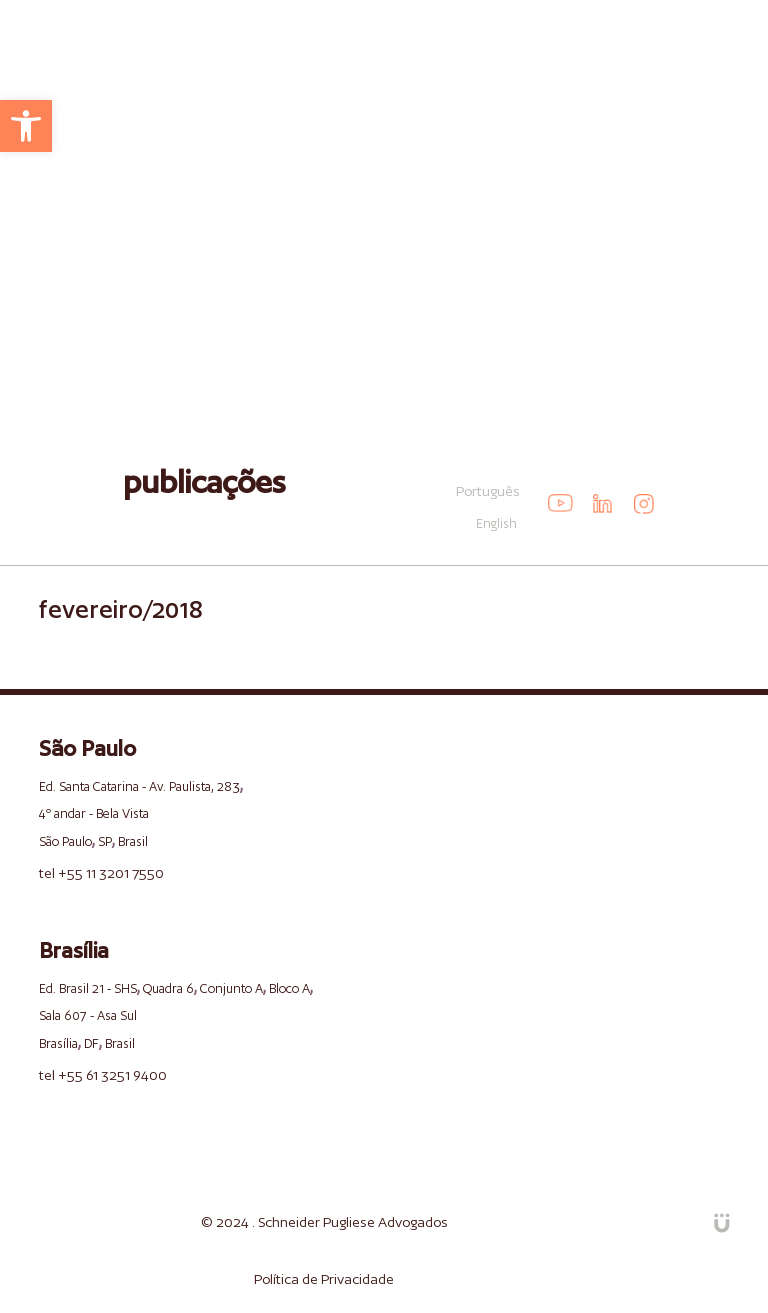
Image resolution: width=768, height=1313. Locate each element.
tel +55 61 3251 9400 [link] (103, 1075)
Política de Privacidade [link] (324, 1279)
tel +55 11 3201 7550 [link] (101, 873)
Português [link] (488, 491)
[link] (26, 126)
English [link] (496, 523)
